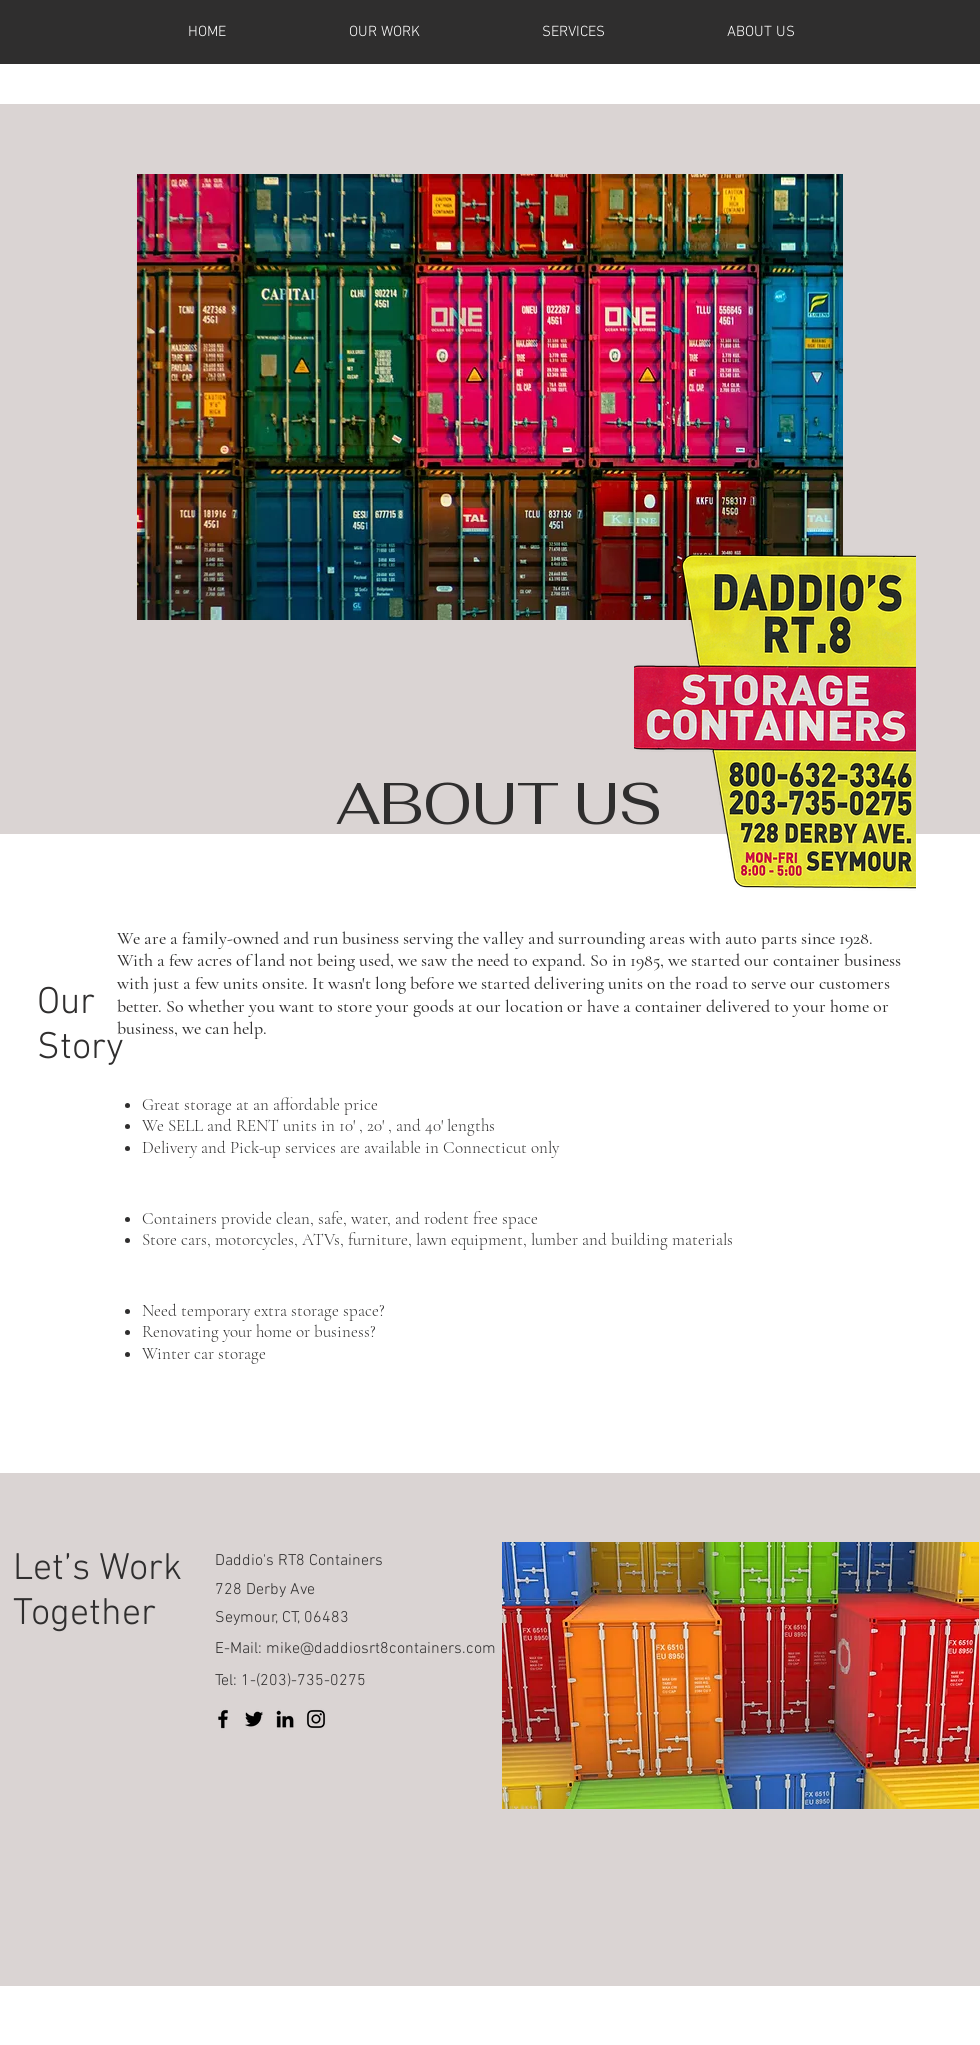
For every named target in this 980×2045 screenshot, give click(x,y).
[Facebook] (223, 1719)
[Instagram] (316, 1719)
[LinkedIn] (285, 1719)
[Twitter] (254, 1719)
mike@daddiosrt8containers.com (381, 1649)
